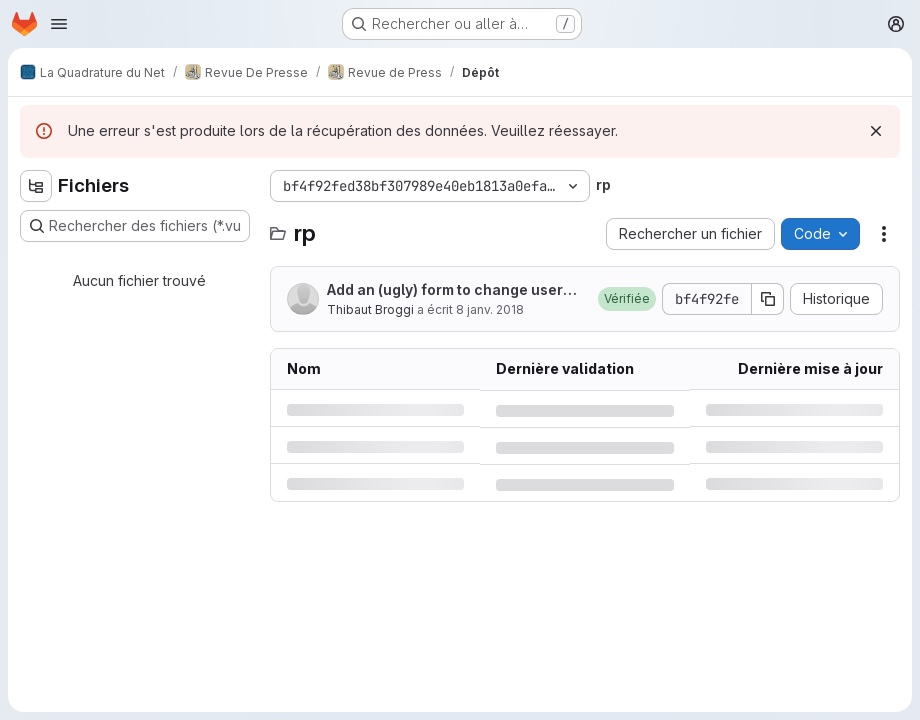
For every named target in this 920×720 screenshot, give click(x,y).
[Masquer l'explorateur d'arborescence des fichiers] (36, 186)
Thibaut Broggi (370, 309)
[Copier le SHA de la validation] (768, 299)
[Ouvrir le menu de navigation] (59, 24)
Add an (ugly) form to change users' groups (451, 290)
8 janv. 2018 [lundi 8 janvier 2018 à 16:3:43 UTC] (490, 309)
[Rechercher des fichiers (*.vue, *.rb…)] (135, 226)
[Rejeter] (876, 131)
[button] (627, 299)
